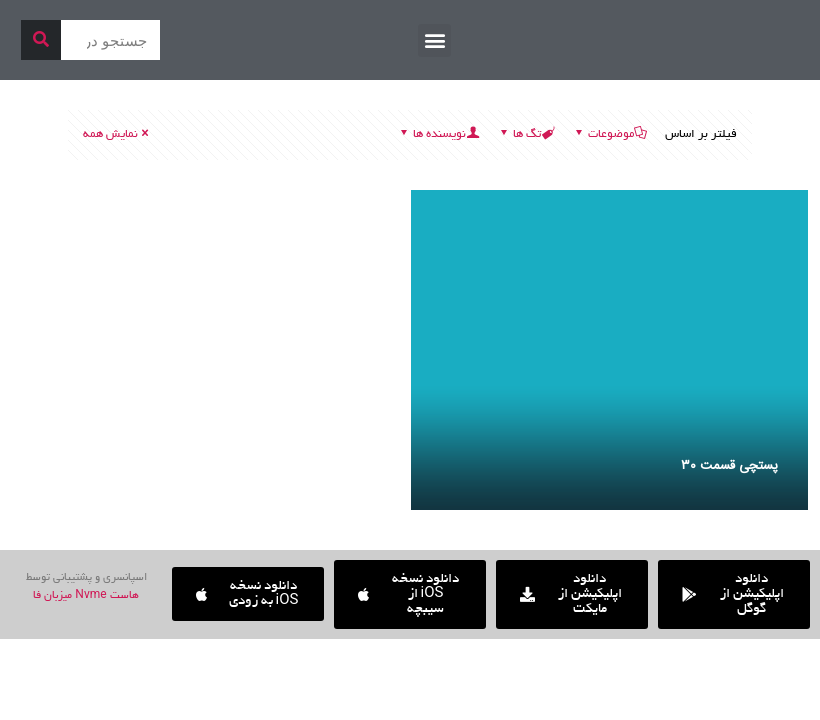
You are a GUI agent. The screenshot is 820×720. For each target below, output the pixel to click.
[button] (434, 40)
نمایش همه (117, 134)
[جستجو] (41, 40)
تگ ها (525, 134)
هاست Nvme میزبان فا (85, 596)
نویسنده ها (438, 134)
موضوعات (609, 134)
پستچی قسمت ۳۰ (729, 466)
